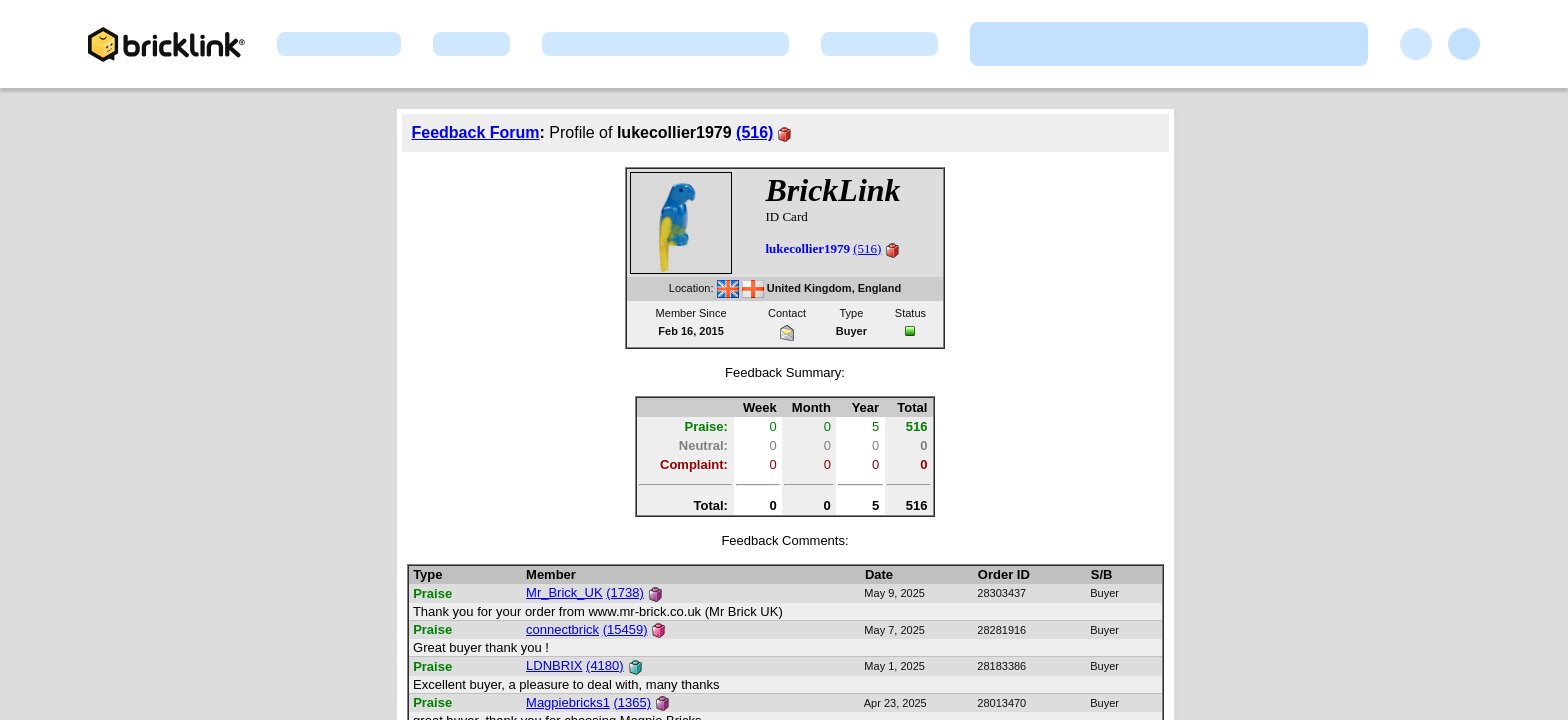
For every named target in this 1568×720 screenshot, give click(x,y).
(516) (754, 132)
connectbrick (562, 629)
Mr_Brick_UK (564, 592)
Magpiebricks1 (568, 702)
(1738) (625, 592)
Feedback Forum (476, 132)
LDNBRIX (554, 665)
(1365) (633, 702)
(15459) (625, 629)
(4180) (605, 665)
